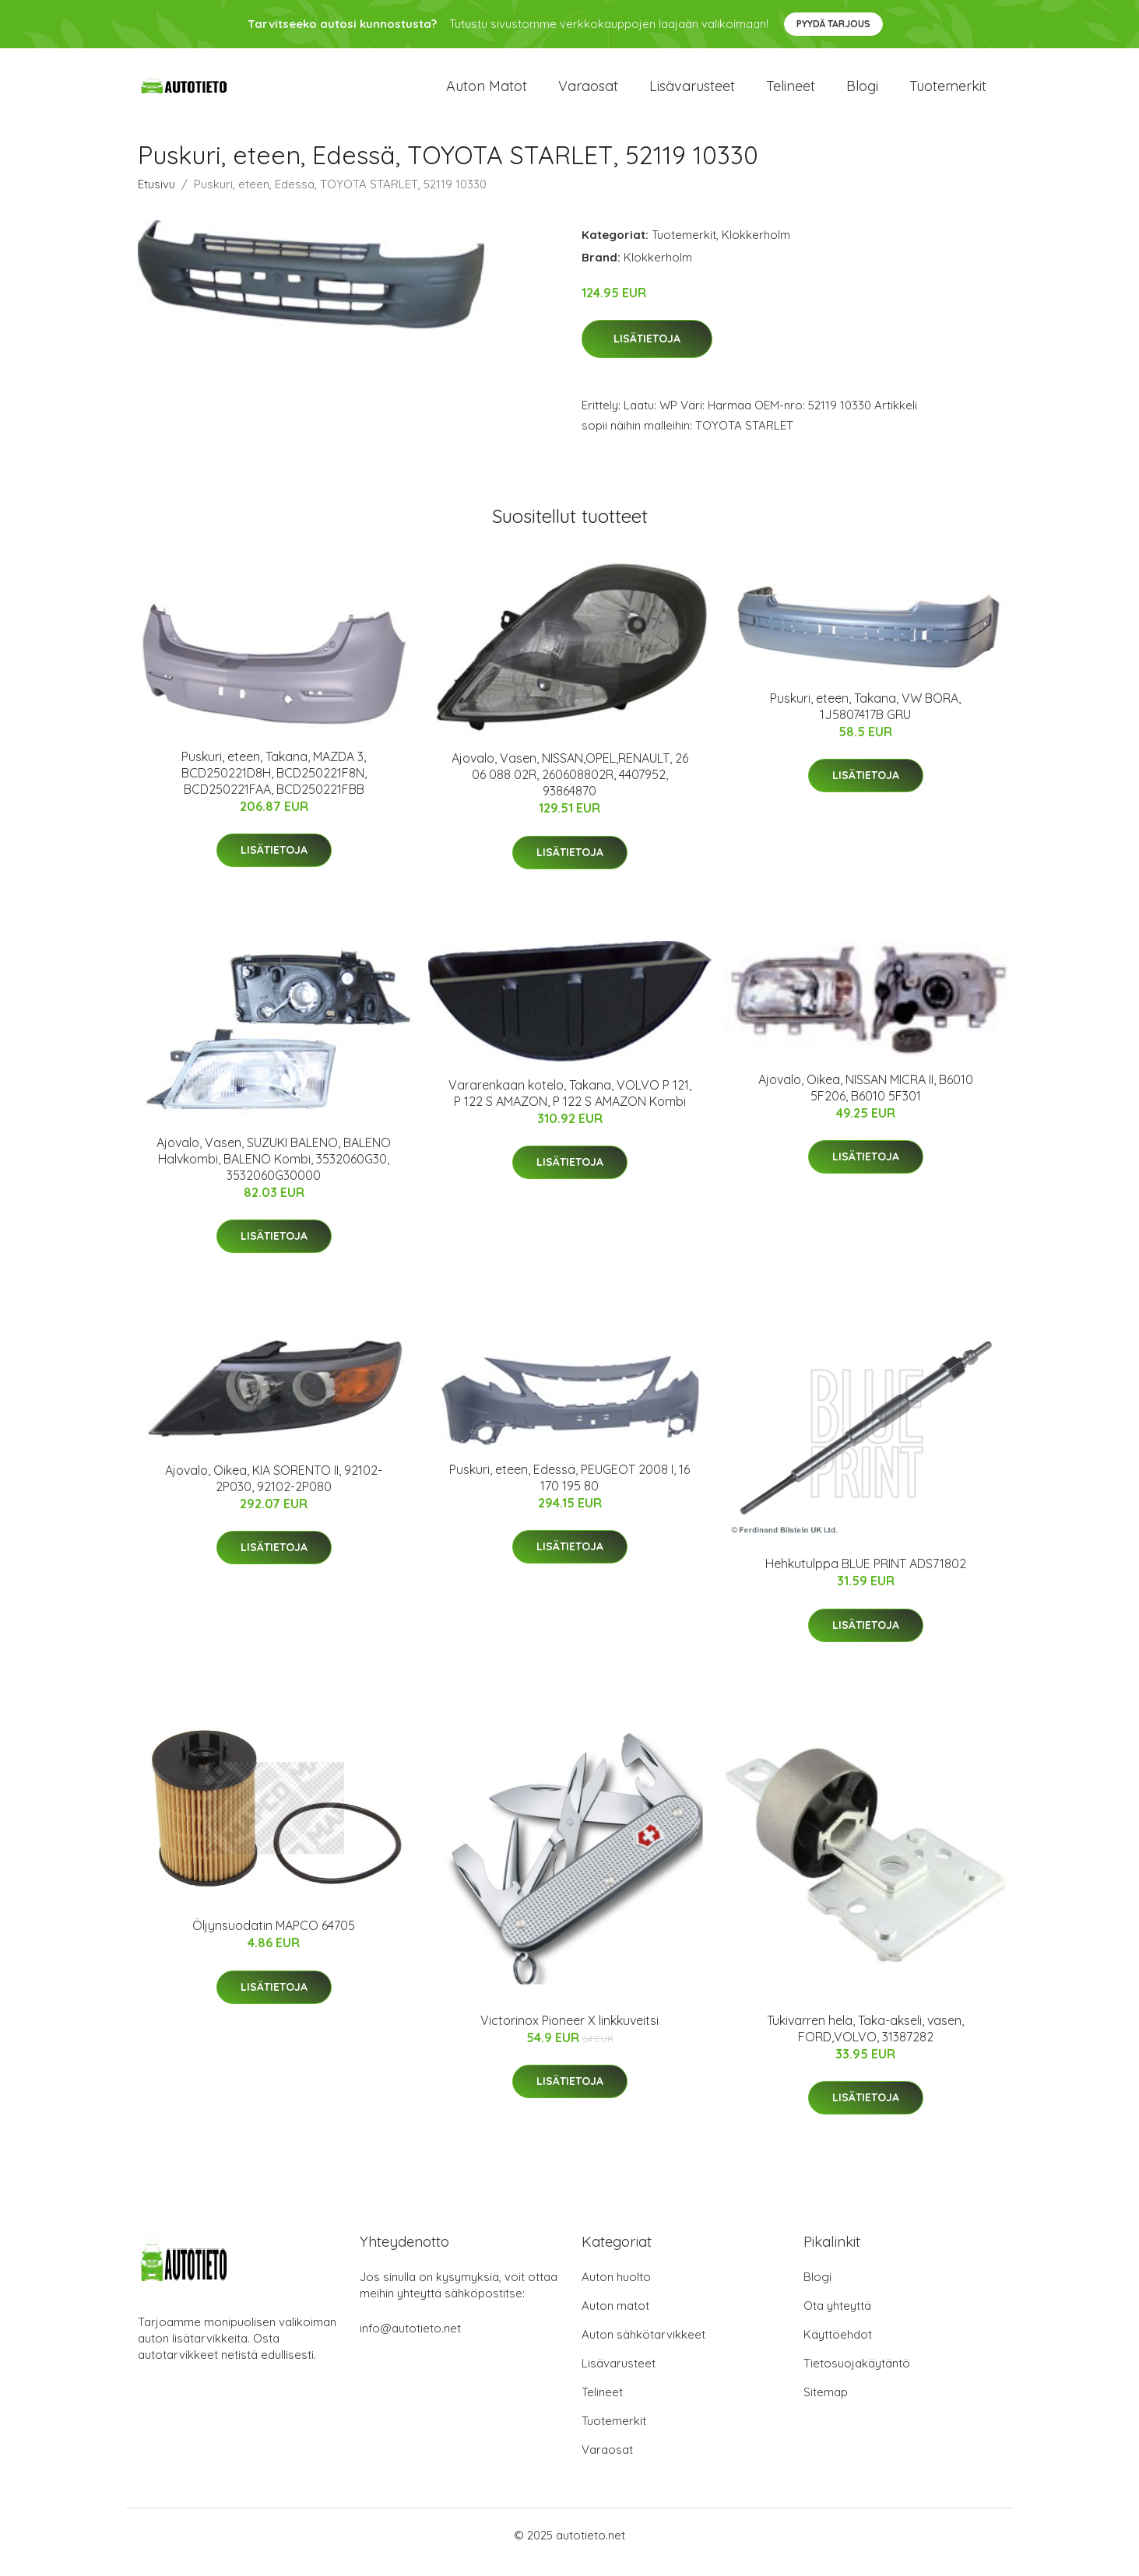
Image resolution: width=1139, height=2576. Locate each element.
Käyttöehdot (837, 2348)
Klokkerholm (756, 247)
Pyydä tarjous (833, 24)
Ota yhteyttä (837, 2319)
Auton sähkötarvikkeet (643, 2348)
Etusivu (156, 197)
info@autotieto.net (410, 2342)
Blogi (862, 93)
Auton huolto (616, 2290)
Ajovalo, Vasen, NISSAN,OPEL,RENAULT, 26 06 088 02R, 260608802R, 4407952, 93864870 (570, 788)
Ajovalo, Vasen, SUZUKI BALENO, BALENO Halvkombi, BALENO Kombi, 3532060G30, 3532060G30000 (273, 1172)
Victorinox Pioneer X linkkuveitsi (569, 2033)
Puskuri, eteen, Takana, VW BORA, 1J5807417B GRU (865, 719)
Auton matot (486, 93)
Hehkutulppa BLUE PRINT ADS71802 (865, 1577)
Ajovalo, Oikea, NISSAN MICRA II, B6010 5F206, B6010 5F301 (865, 1101)
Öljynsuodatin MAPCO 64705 (273, 1938)
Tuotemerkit (947, 93)
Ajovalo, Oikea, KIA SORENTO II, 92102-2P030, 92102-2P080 (273, 1491)
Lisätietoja (646, 353)
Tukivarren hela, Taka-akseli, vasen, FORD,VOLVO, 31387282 (865, 2042)
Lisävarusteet (692, 93)
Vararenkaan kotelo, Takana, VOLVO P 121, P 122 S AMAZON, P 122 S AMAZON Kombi (569, 1106)
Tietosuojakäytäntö (856, 2377)
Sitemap (825, 2406)
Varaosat (588, 93)
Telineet (790, 93)
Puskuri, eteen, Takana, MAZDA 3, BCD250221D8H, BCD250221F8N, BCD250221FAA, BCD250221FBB (274, 786)
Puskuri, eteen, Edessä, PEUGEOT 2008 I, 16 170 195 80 (569, 1491)
